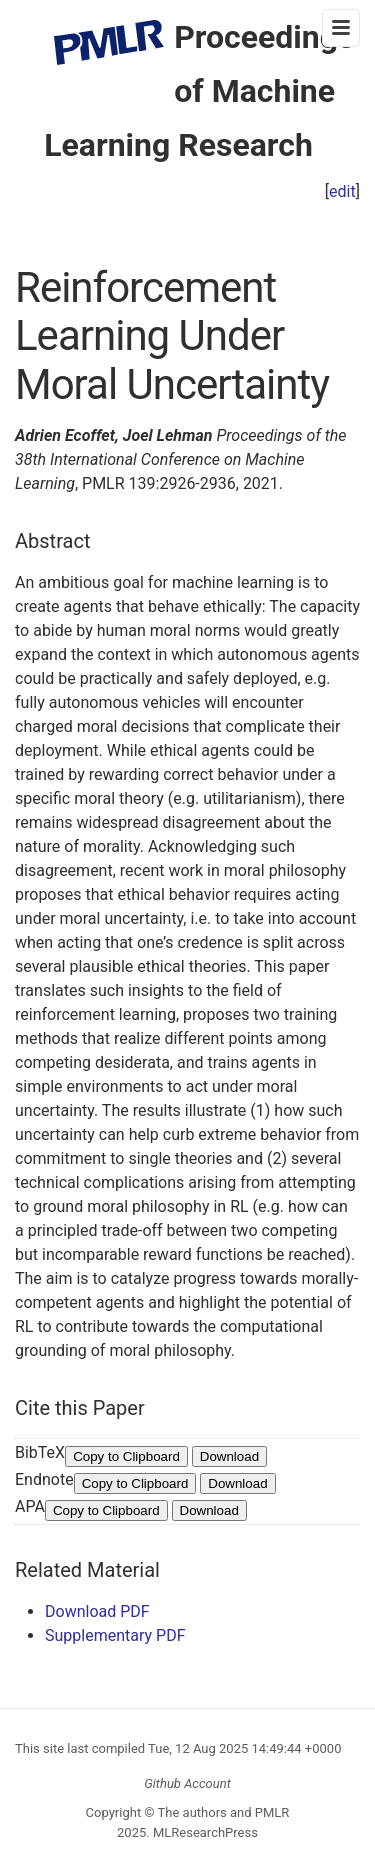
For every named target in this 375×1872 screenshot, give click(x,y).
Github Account (187, 1783)
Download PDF (97, 1611)
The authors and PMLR (224, 1812)
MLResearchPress (204, 1832)
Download (229, 1456)
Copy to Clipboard (126, 1456)
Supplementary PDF (115, 1635)
